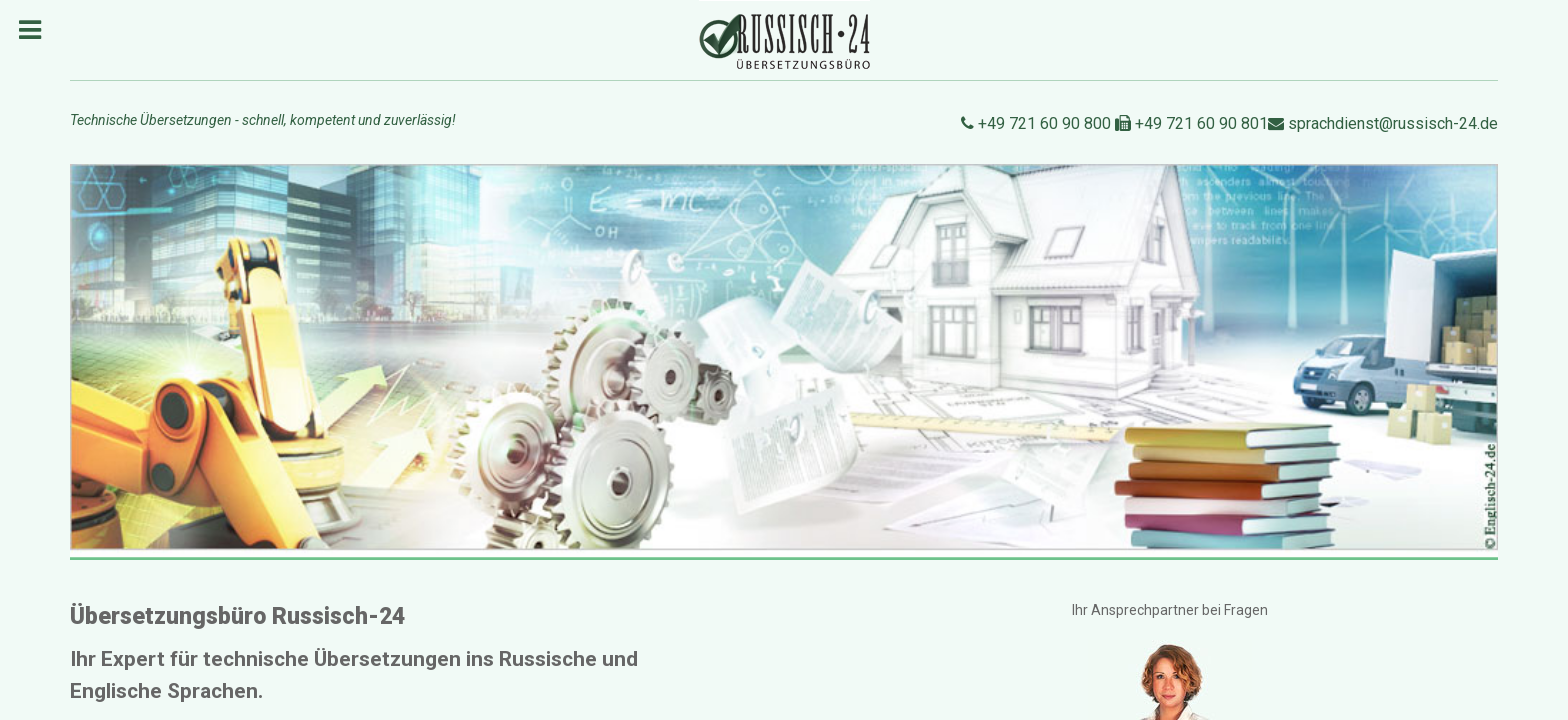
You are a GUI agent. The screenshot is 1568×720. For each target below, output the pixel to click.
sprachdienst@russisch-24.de (1383, 123)
